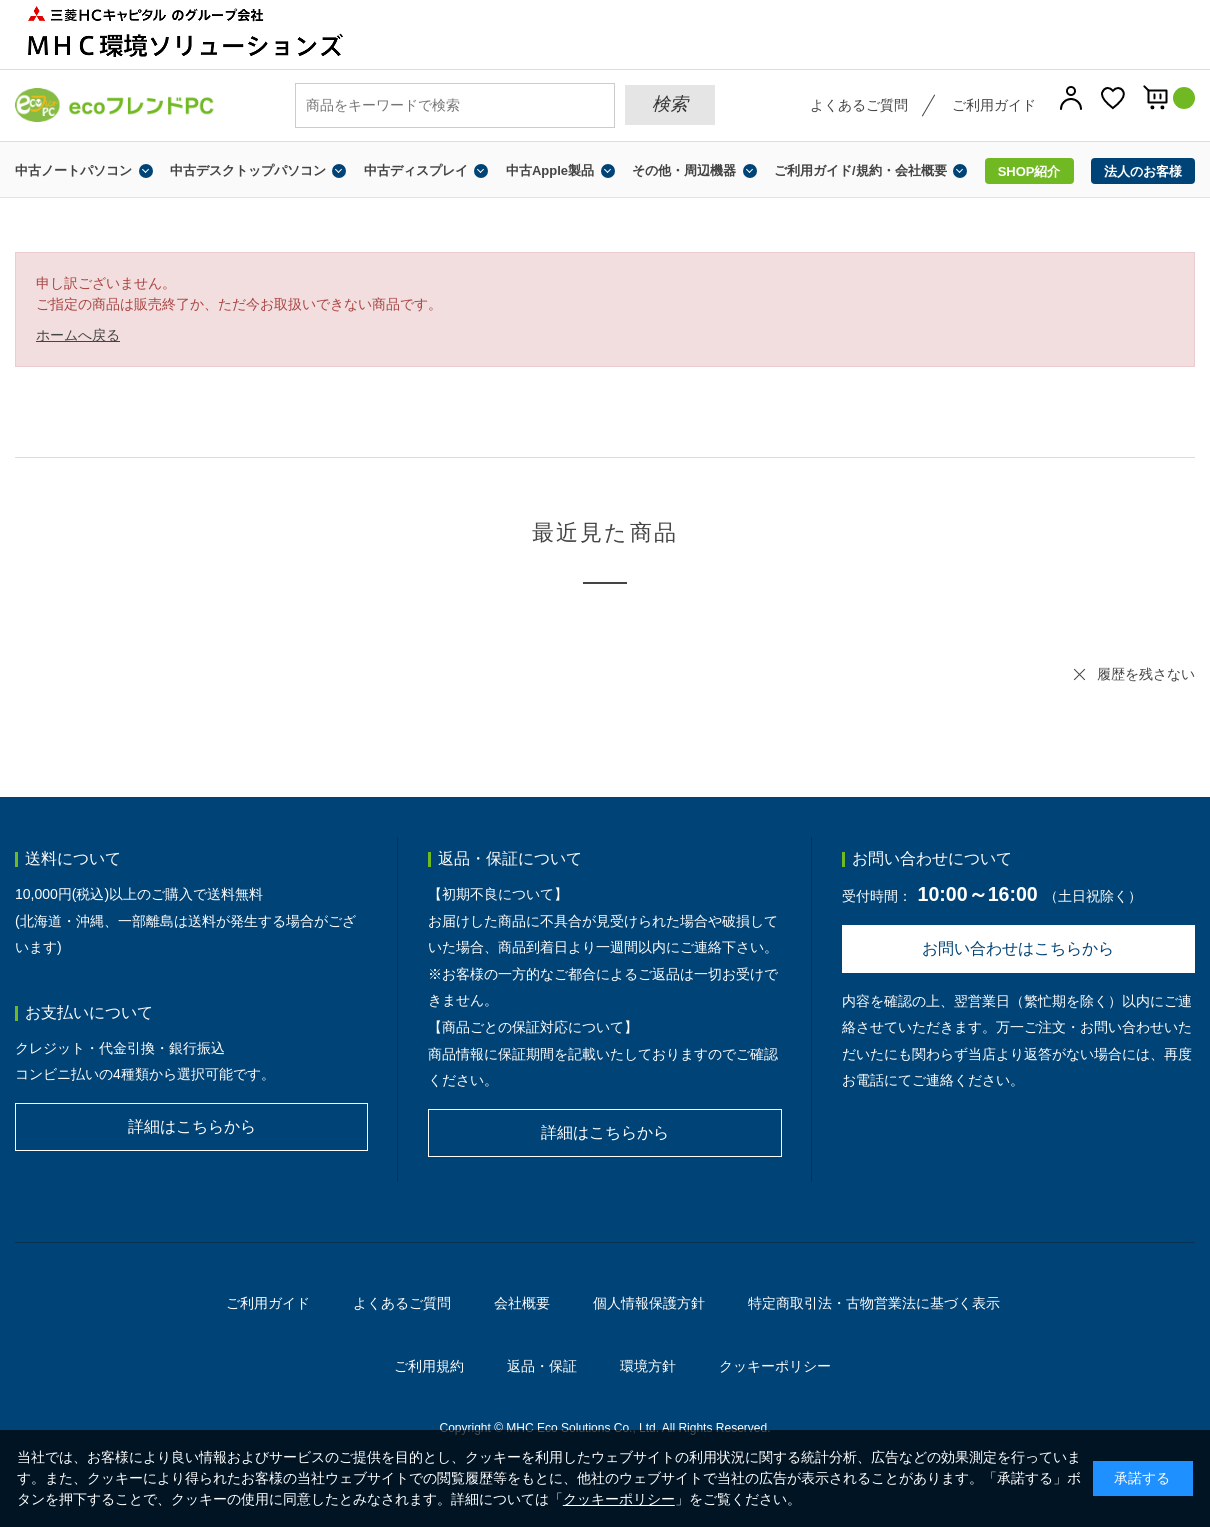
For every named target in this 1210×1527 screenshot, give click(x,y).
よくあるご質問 (859, 105)
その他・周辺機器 (684, 170)
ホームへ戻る (78, 335)
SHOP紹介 (1029, 171)
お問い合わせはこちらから (1018, 948)
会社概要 (522, 1303)
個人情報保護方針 (649, 1303)
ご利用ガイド (994, 105)
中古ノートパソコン (73, 170)
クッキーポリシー (775, 1366)
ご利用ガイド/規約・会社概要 (860, 170)
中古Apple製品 (550, 170)
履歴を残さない (1146, 674)
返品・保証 (542, 1366)
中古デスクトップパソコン (248, 170)
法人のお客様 (1143, 171)
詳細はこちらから (192, 1126)
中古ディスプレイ (416, 170)
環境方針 (648, 1366)
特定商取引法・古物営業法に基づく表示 (874, 1303)
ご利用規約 (429, 1366)
